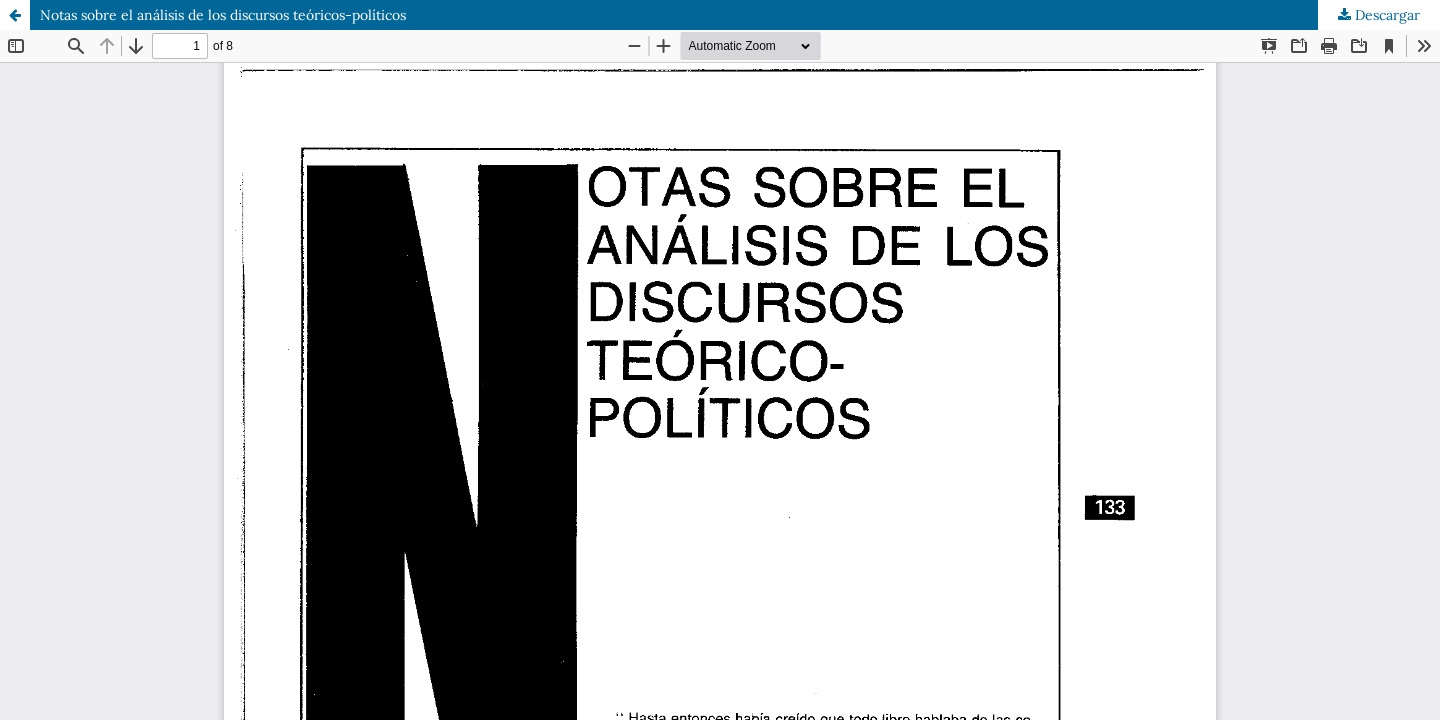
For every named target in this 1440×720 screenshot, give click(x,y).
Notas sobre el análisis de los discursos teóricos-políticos (223, 15)
